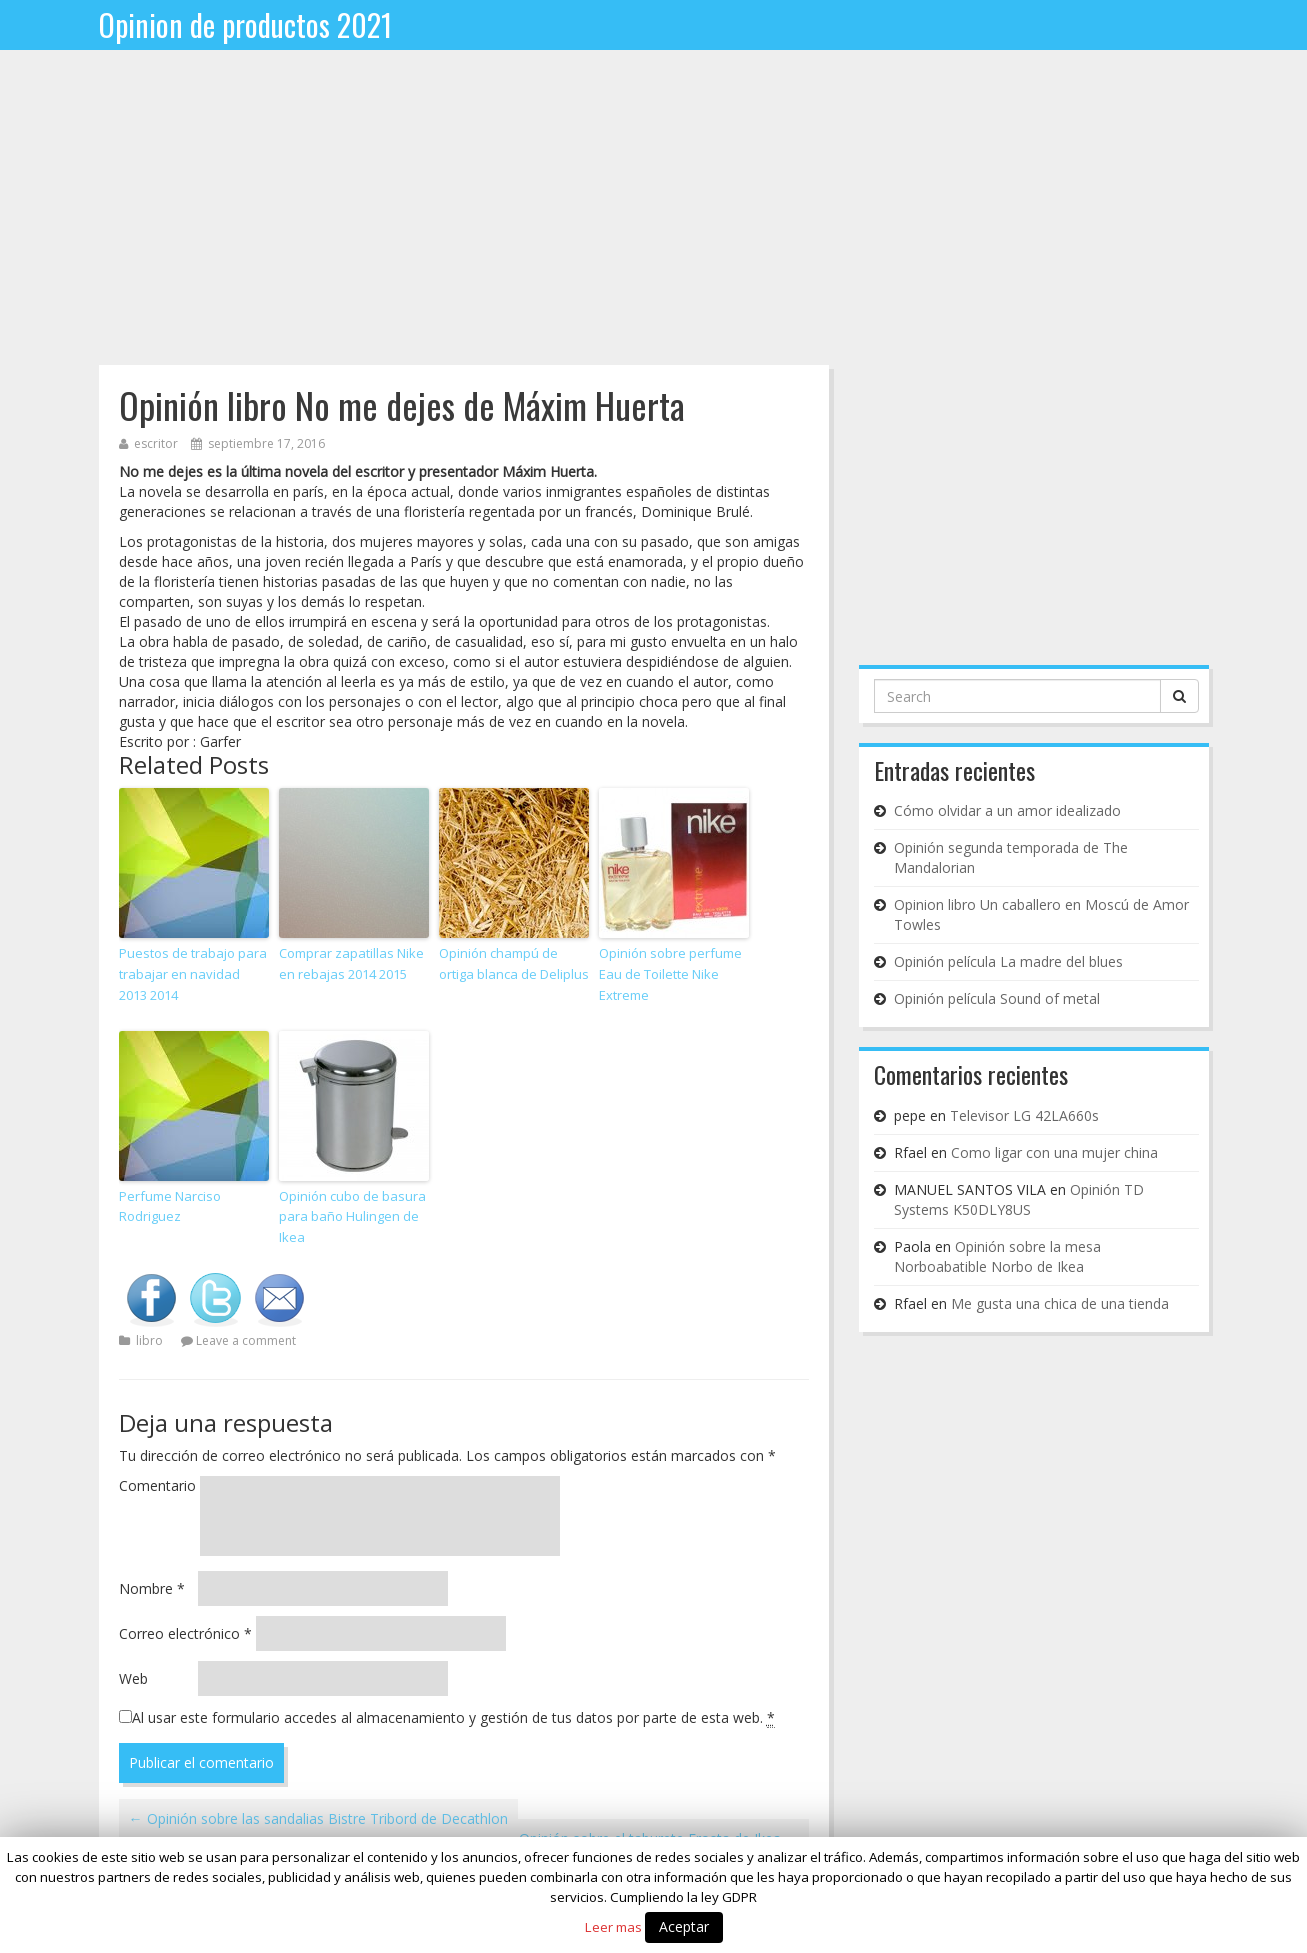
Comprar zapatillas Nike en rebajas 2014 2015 (351, 963)
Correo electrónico (185, 1633)
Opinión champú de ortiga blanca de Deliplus (514, 963)
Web (133, 1678)
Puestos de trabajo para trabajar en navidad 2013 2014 (193, 974)
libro (149, 1340)
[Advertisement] (654, 215)
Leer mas (613, 1927)
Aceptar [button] (684, 1926)
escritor (156, 443)
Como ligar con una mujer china (1054, 1152)
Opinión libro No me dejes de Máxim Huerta (402, 404)
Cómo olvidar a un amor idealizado (1007, 810)
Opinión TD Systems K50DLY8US (1019, 1199)
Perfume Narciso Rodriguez (170, 1206)
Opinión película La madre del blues (1008, 961)
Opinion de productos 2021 (245, 24)
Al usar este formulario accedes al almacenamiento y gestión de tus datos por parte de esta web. (453, 1718)
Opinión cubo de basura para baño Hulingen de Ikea (352, 1217)
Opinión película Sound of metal (997, 998)
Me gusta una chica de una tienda (1060, 1303)
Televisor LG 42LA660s (1024, 1115)
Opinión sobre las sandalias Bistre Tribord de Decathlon (318, 1818)
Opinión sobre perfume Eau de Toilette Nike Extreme (670, 974)
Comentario (157, 1485)
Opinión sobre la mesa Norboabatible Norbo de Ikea (997, 1256)
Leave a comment (246, 1340)
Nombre (152, 1588)
